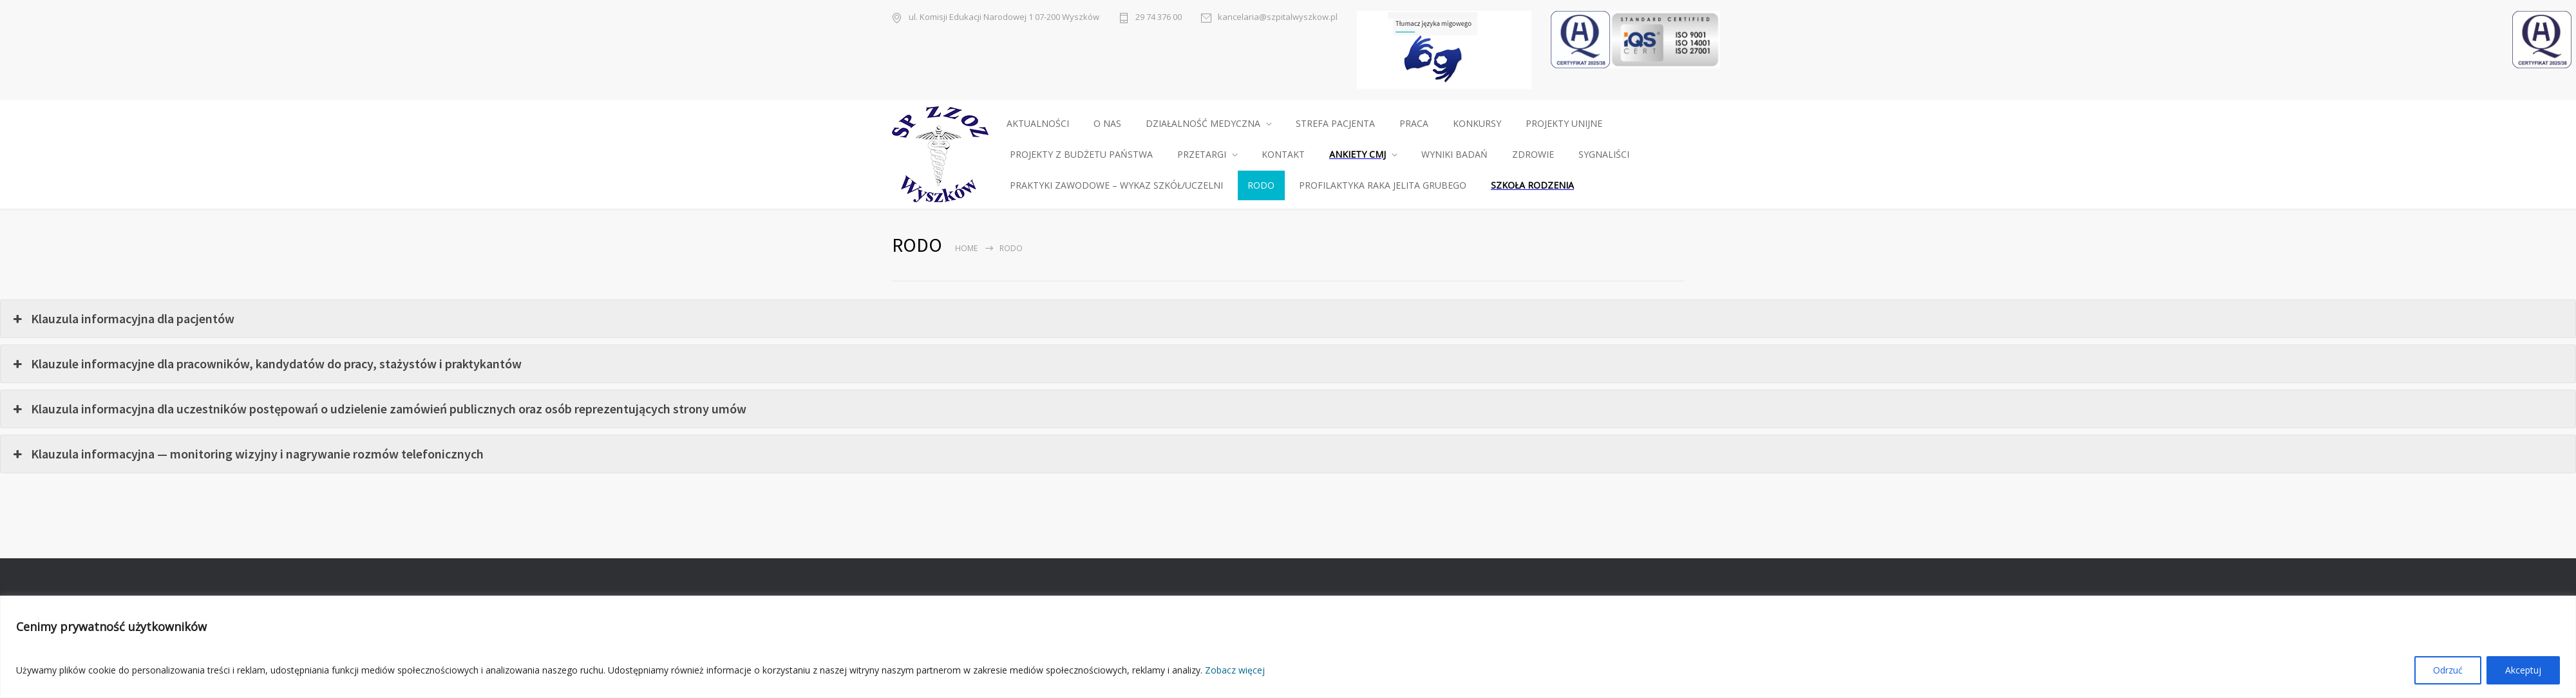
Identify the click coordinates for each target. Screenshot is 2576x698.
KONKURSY (1477, 123)
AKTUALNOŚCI (1038, 123)
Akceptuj (2523, 670)
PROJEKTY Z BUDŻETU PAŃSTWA (1081, 154)
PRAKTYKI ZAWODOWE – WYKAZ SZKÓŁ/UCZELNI (1116, 185)
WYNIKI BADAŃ (1454, 154)
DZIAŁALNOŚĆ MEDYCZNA (1203, 123)
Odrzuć (2448, 670)
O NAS (1107, 123)
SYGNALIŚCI (1603, 154)
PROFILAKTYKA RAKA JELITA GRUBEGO (1382, 185)
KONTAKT (1283, 154)
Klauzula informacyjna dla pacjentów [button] (122, 319)
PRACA (1413, 123)
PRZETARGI (1201, 154)
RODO (1260, 185)
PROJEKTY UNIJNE (1564, 123)
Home (966, 248)
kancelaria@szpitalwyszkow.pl (1278, 17)
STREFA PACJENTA (1335, 123)
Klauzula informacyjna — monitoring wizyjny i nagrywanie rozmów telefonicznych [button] (247, 454)
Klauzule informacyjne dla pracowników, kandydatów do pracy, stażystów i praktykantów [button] (266, 364)
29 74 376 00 (1158, 17)
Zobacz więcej (1235, 670)
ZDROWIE (1533, 154)
